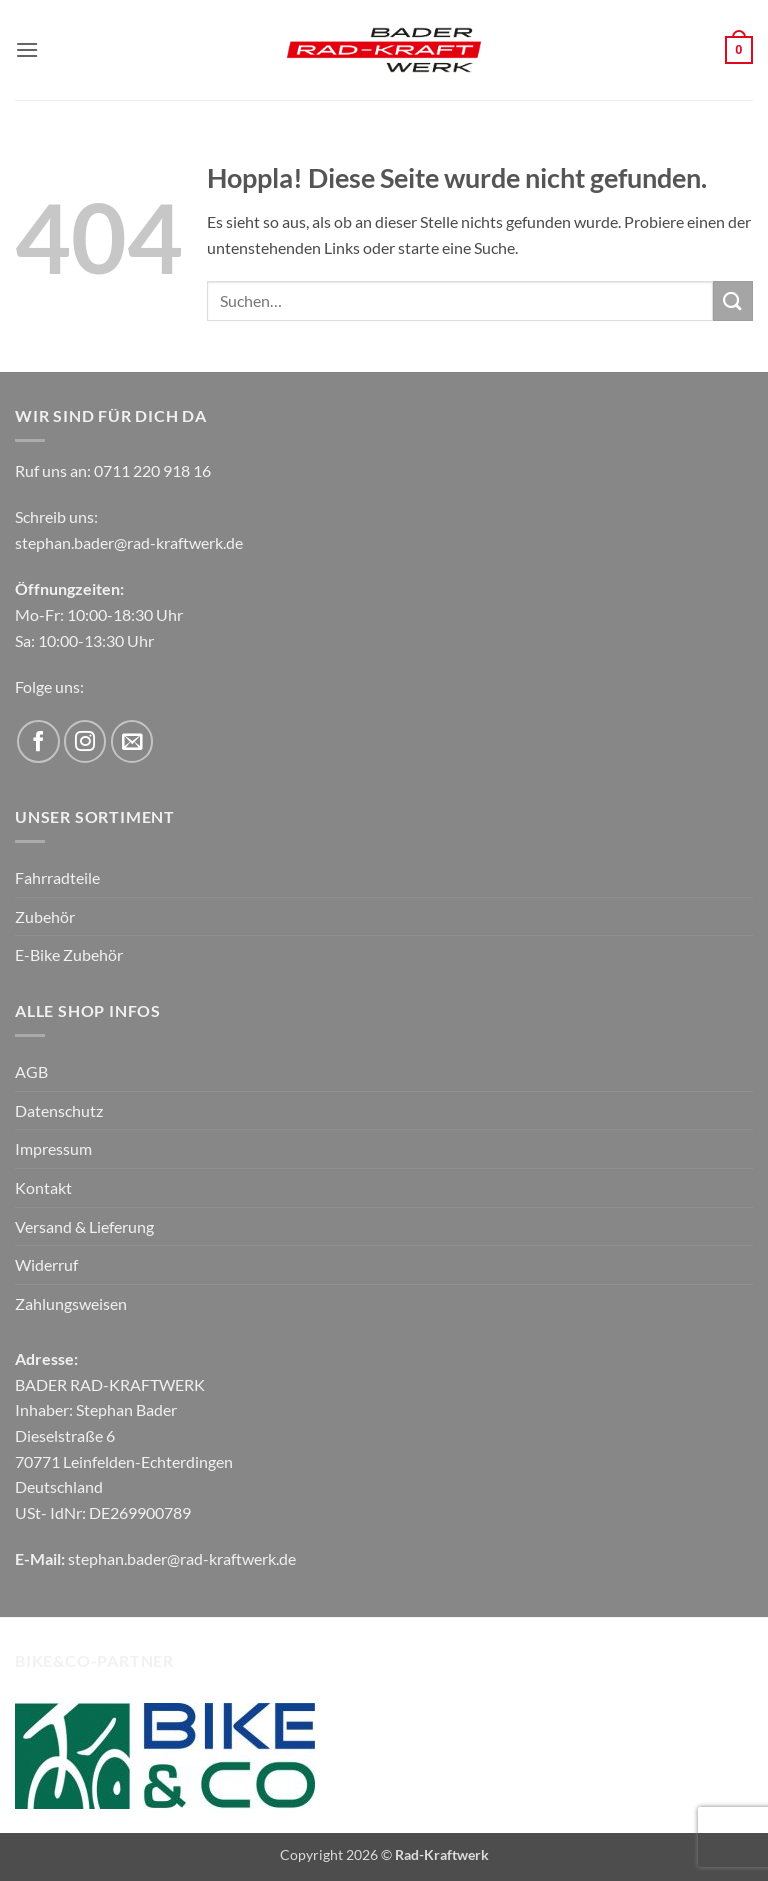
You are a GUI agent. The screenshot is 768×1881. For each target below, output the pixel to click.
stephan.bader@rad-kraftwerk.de (129, 542)
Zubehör (45, 916)
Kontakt (43, 1187)
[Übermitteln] (733, 300)
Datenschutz (59, 1110)
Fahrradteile (57, 877)
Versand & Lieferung (84, 1226)
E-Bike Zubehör (69, 954)
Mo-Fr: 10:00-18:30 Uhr (99, 614)
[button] (27, 49)
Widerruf (46, 1264)
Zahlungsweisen (71, 1303)
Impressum (53, 1148)
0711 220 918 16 (152, 470)
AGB (31, 1071)
